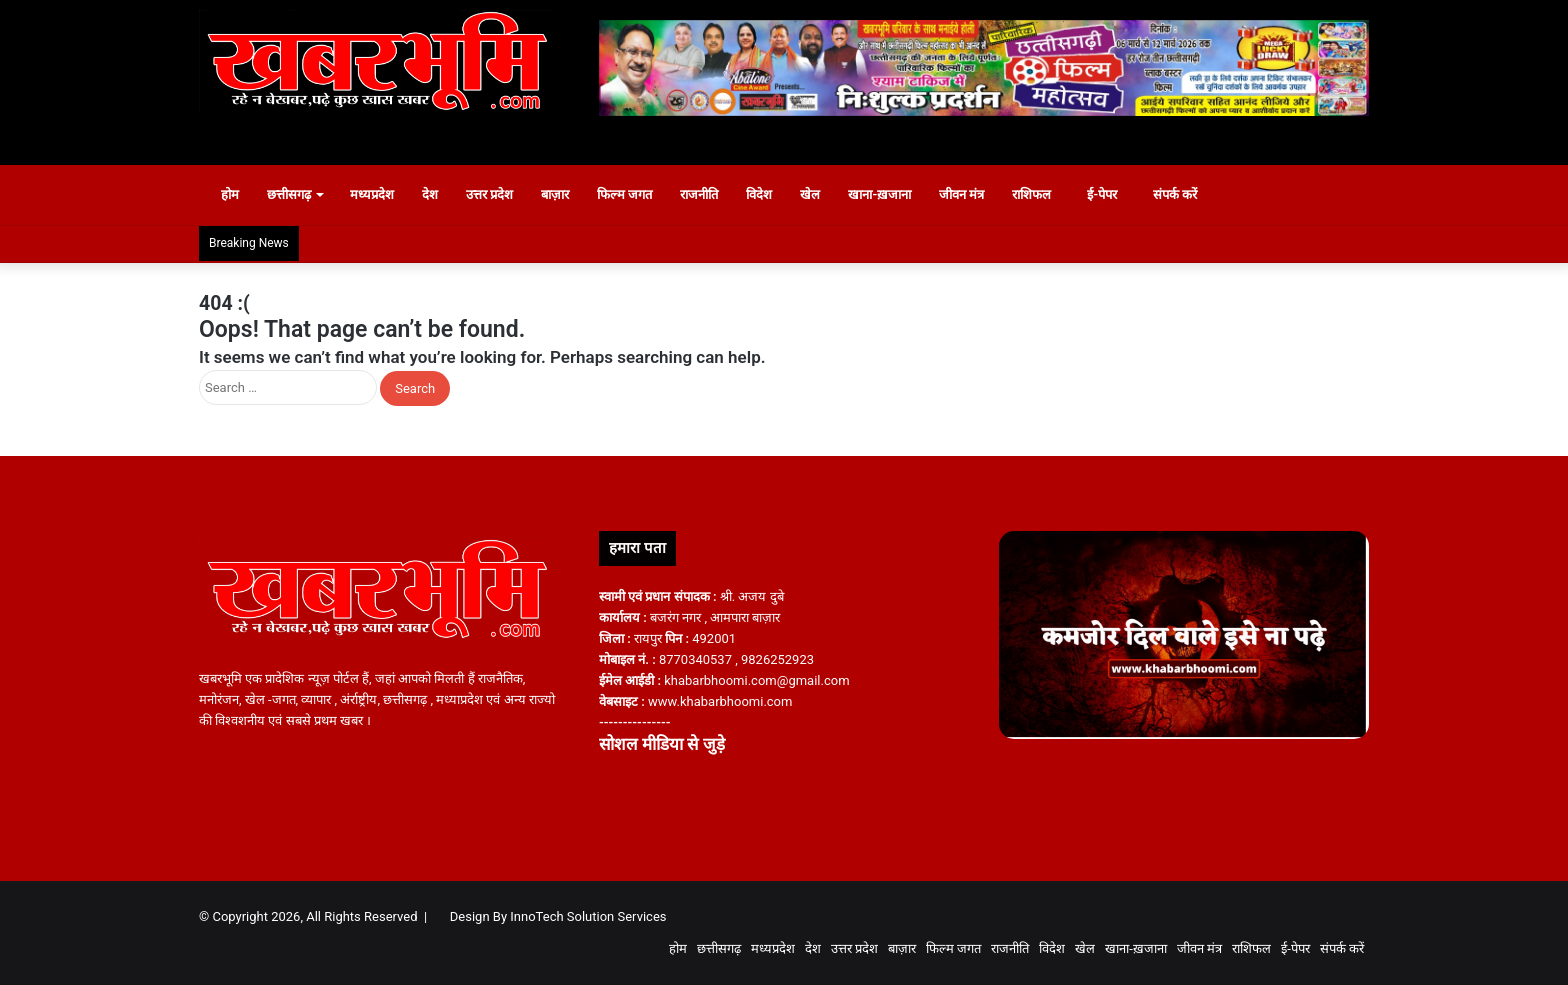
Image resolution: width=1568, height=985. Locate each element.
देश (440, 194)
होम (231, 194)
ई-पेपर (1114, 194)
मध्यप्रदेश (382, 194)
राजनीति (710, 194)
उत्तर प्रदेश (499, 194)
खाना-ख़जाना (890, 194)
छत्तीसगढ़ (299, 194)
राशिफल (1042, 194)
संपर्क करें (1196, 194)
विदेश (770, 194)
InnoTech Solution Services (588, 916)
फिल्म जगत (634, 194)
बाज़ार (565, 194)
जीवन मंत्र (971, 194)
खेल (821, 194)
